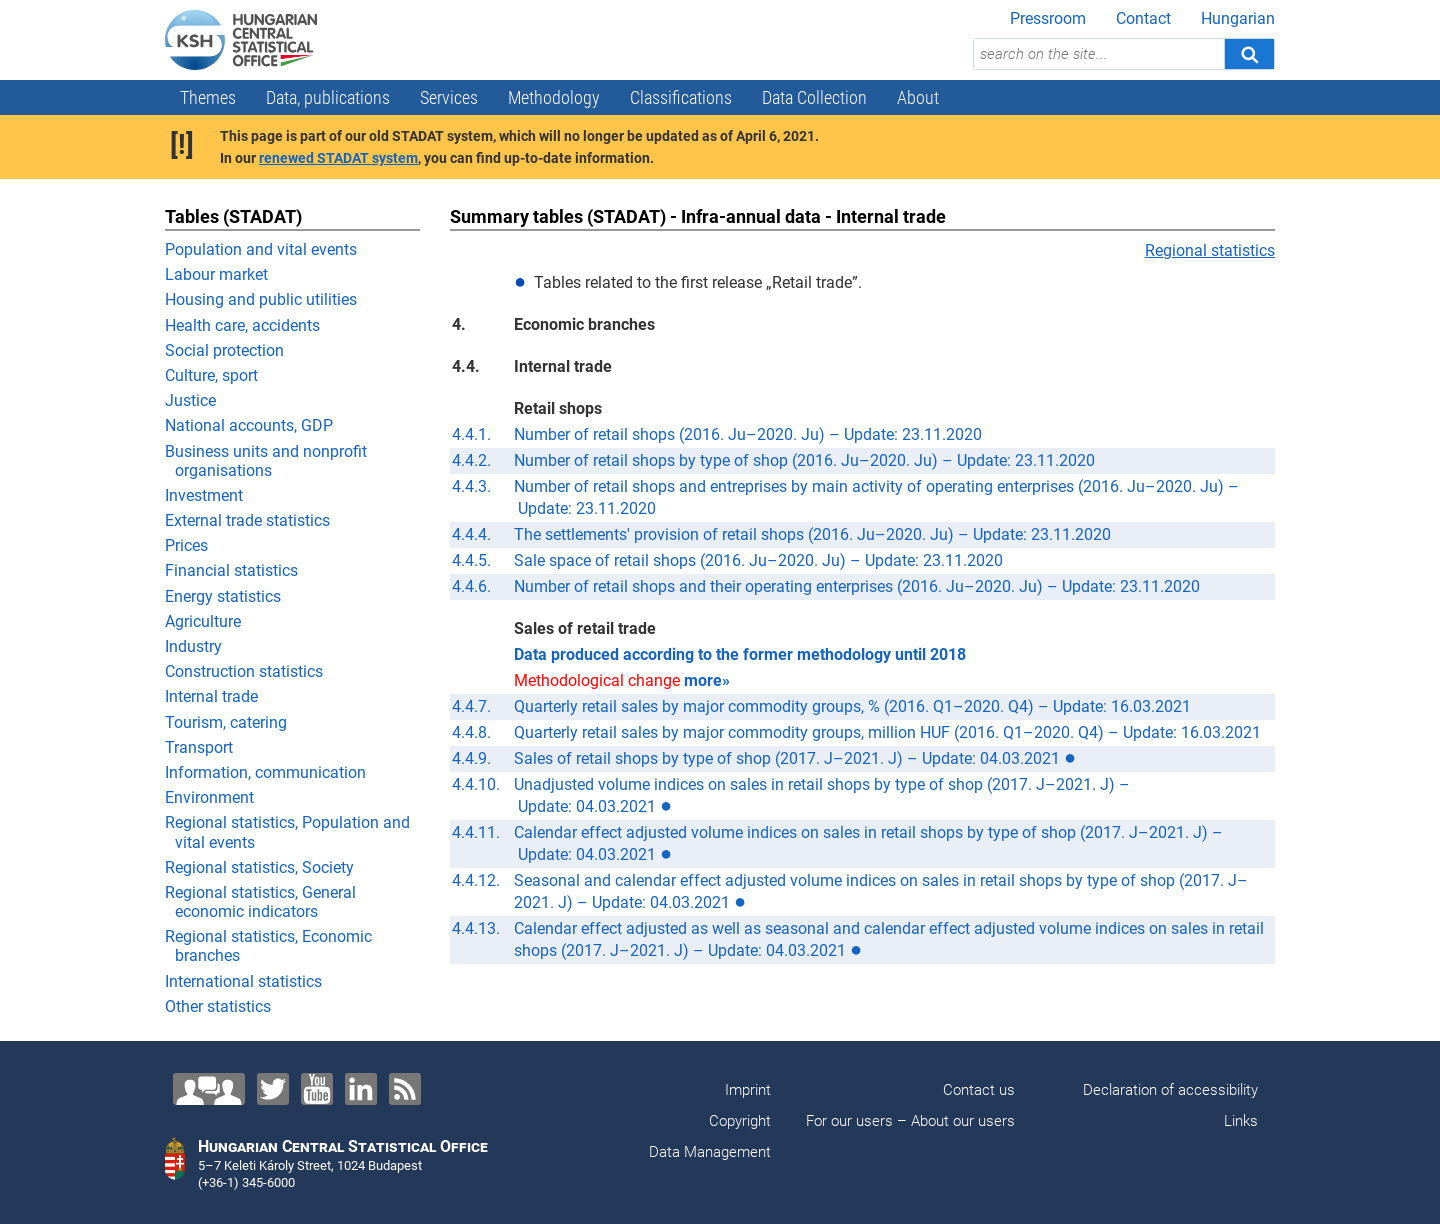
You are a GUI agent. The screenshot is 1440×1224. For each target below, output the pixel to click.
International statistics (243, 981)
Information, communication (265, 772)
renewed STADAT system (338, 158)
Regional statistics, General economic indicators (260, 902)
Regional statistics (1210, 250)
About (918, 97)
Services (449, 97)
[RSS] (405, 1089)
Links (1241, 1121)
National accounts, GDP (249, 425)
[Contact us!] (209, 1089)
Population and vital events (261, 249)
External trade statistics (247, 520)
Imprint (748, 1090)
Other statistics (218, 1006)
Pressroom (1048, 18)
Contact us (979, 1090)
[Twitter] (273, 1089)
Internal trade (211, 696)
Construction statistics (244, 671)
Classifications (681, 97)
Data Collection (814, 97)
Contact (1143, 18)
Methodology (554, 97)
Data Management (710, 1152)
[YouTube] (317, 1089)
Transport (199, 747)
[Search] (1249, 54)
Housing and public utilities (261, 299)
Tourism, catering (226, 722)
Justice (190, 400)
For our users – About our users (910, 1121)
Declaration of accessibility (1170, 1090)
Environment (209, 797)
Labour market (216, 274)
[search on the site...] (1099, 54)
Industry (193, 646)
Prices (186, 545)
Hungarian (1238, 18)
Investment (204, 495)
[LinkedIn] (361, 1089)
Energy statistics (223, 596)
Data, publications (328, 97)
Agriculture (203, 621)
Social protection (224, 350)
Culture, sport (211, 375)
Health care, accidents (242, 325)
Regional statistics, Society (259, 867)
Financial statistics (231, 570)
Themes (208, 97)
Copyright (740, 1121)
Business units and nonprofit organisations (266, 461)
